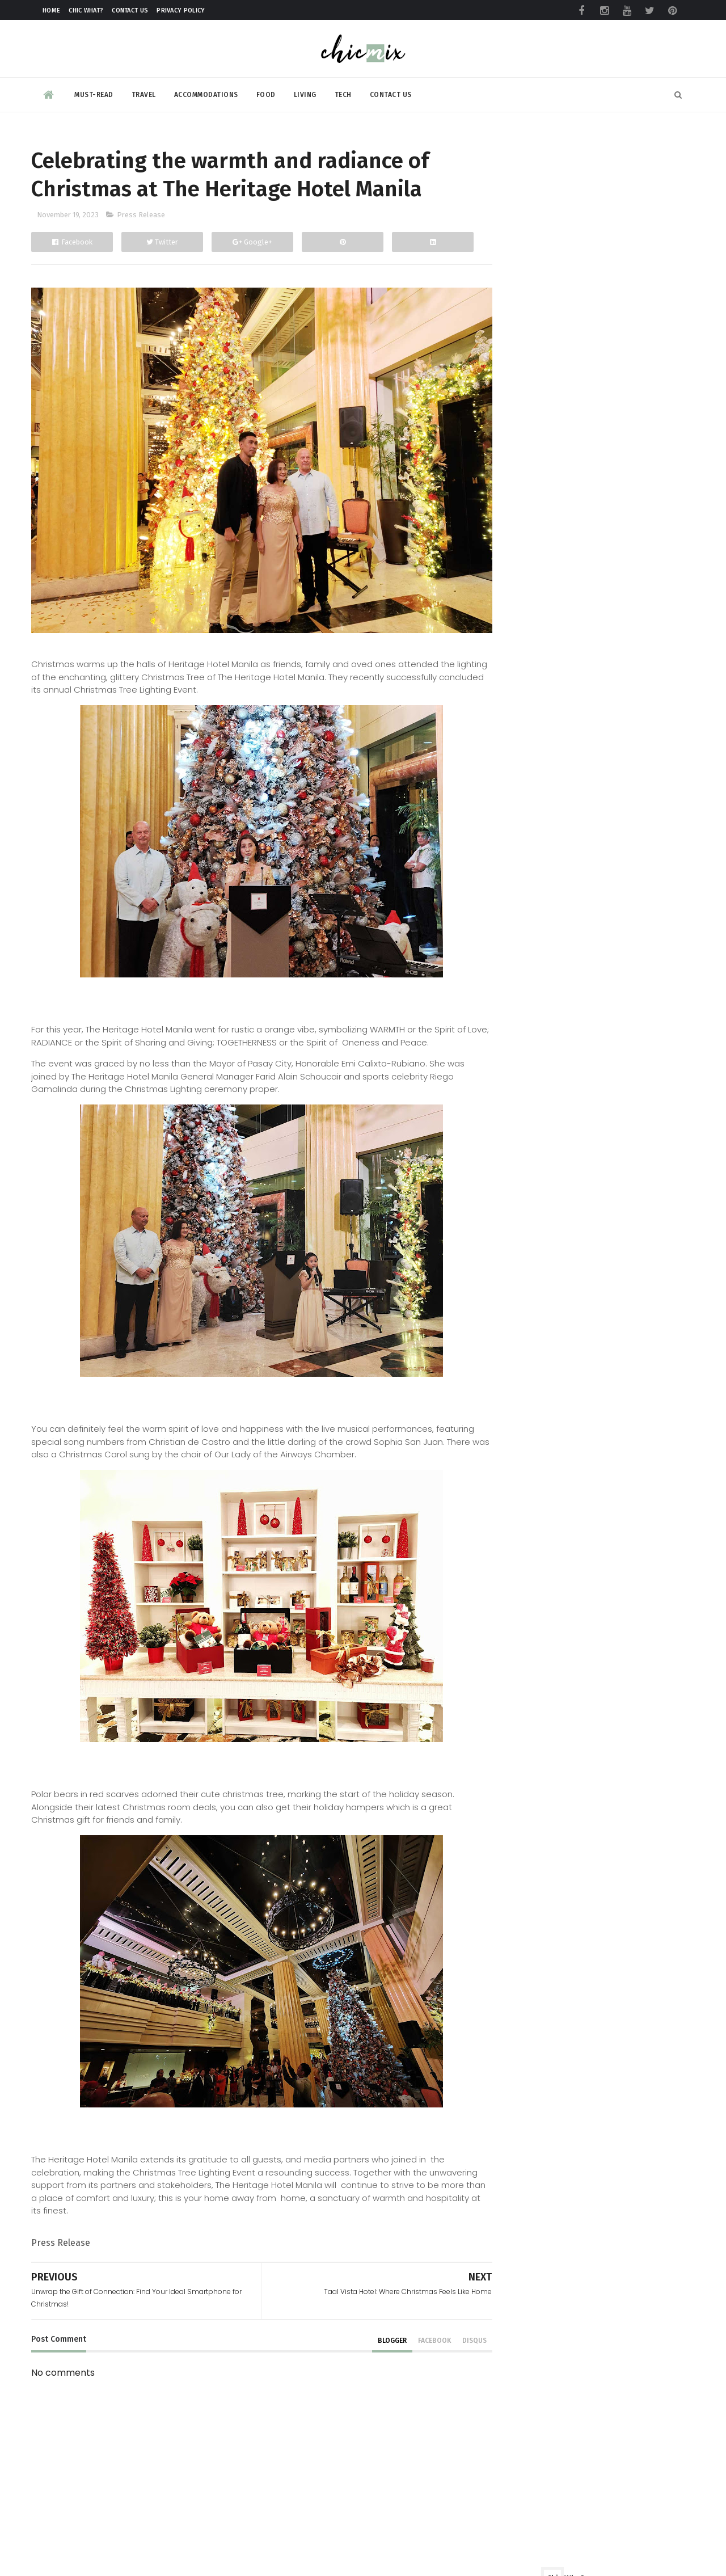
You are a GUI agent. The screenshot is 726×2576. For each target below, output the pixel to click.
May (519, 1417)
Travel (144, 93)
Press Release (141, 217)
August (525, 1364)
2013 (509, 1669)
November (532, 994)
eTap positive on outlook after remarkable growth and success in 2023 (623, 1860)
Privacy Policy (181, 10)
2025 (510, 926)
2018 (510, 1580)
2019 (510, 1563)
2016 (510, 1616)
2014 (510, 1651)
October (528, 1328)
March (523, 1452)
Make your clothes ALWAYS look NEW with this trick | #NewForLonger (614, 1769)
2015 (510, 1634)
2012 (509, 1687)
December (532, 976)
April (520, 1435)
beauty (506, 783)
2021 (509, 1528)
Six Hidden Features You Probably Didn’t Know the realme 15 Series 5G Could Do (620, 1960)
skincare (510, 824)
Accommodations (206, 93)
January (526, 1488)
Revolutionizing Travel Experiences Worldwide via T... (583, 1272)
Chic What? (86, 10)
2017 (510, 1598)
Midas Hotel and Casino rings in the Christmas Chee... (584, 1072)
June (519, 1399)
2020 (510, 1545)
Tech (343, 93)
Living (305, 93)
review (506, 803)
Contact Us (130, 10)
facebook (408, 2324)
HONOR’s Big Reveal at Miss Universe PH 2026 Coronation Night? (619, 2232)
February (528, 1470)
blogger (366, 2324)
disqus (449, 2324)
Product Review (524, 762)
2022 (509, 1510)
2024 (510, 943)
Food (266, 93)
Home (51, 10)
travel (505, 844)
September (535, 1346)
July (518, 1381)
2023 (509, 961)
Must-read (93, 93)
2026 (510, 908)
